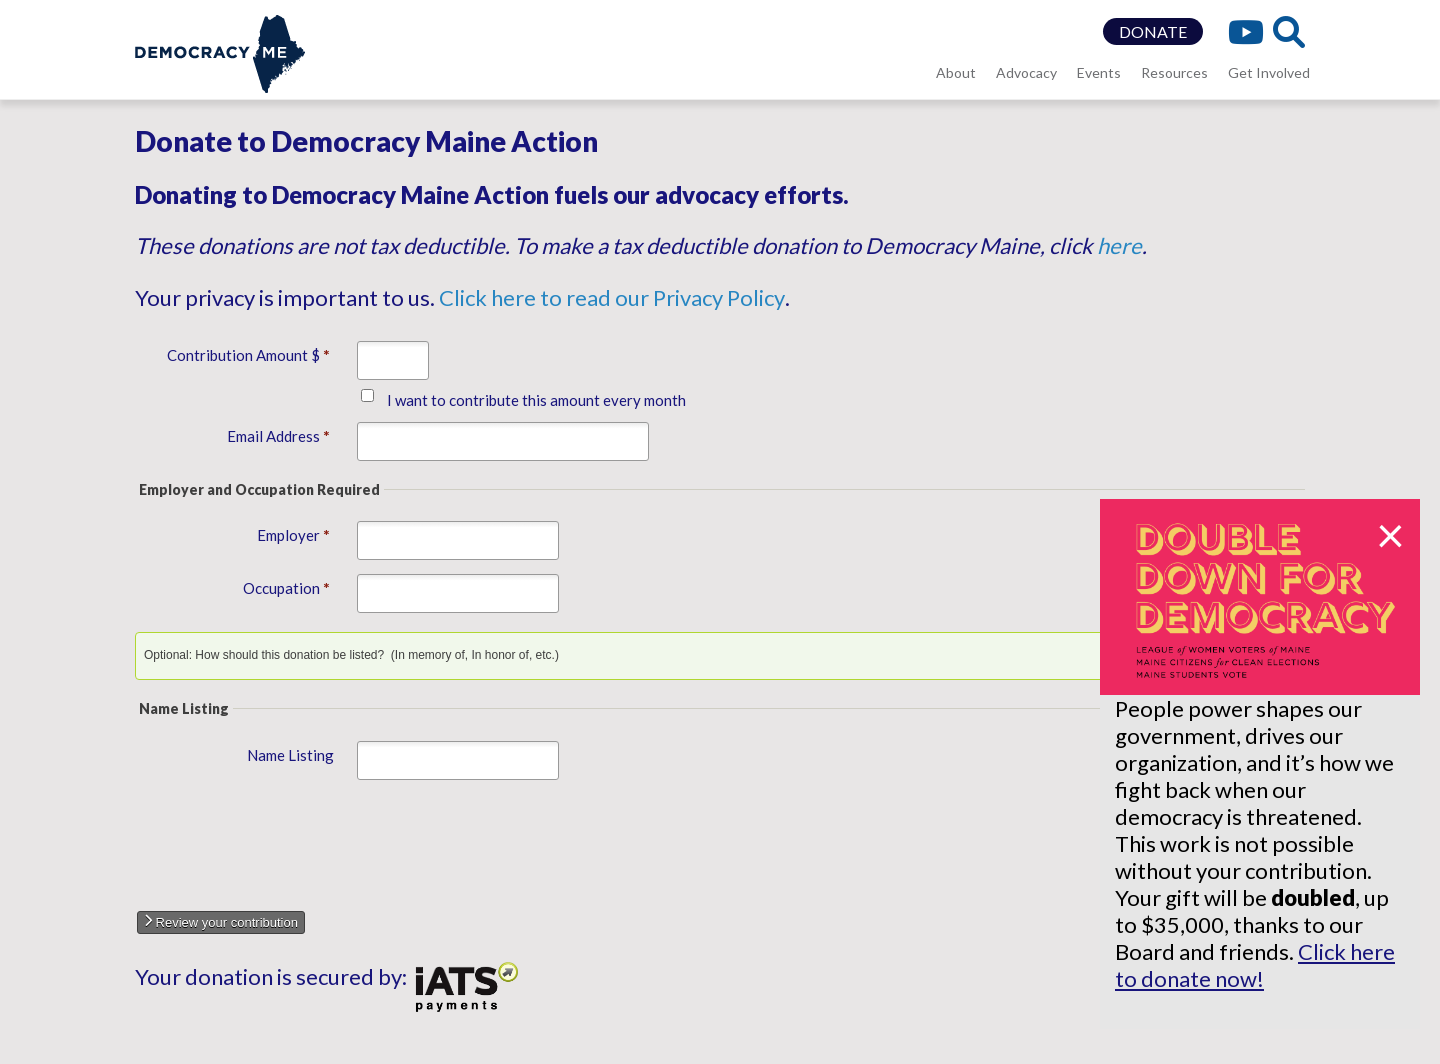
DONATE (1153, 31)
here (1119, 245)
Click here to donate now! (1255, 965)
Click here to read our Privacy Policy (612, 297)
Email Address (278, 436)
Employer (293, 535)
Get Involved (1269, 72)
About (956, 72)
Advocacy (1026, 72)
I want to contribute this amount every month (536, 400)
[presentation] (305, 840)
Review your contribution (221, 922)
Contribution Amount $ (248, 355)
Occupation (286, 588)
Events (1099, 72)
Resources (1174, 72)
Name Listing (290, 755)
